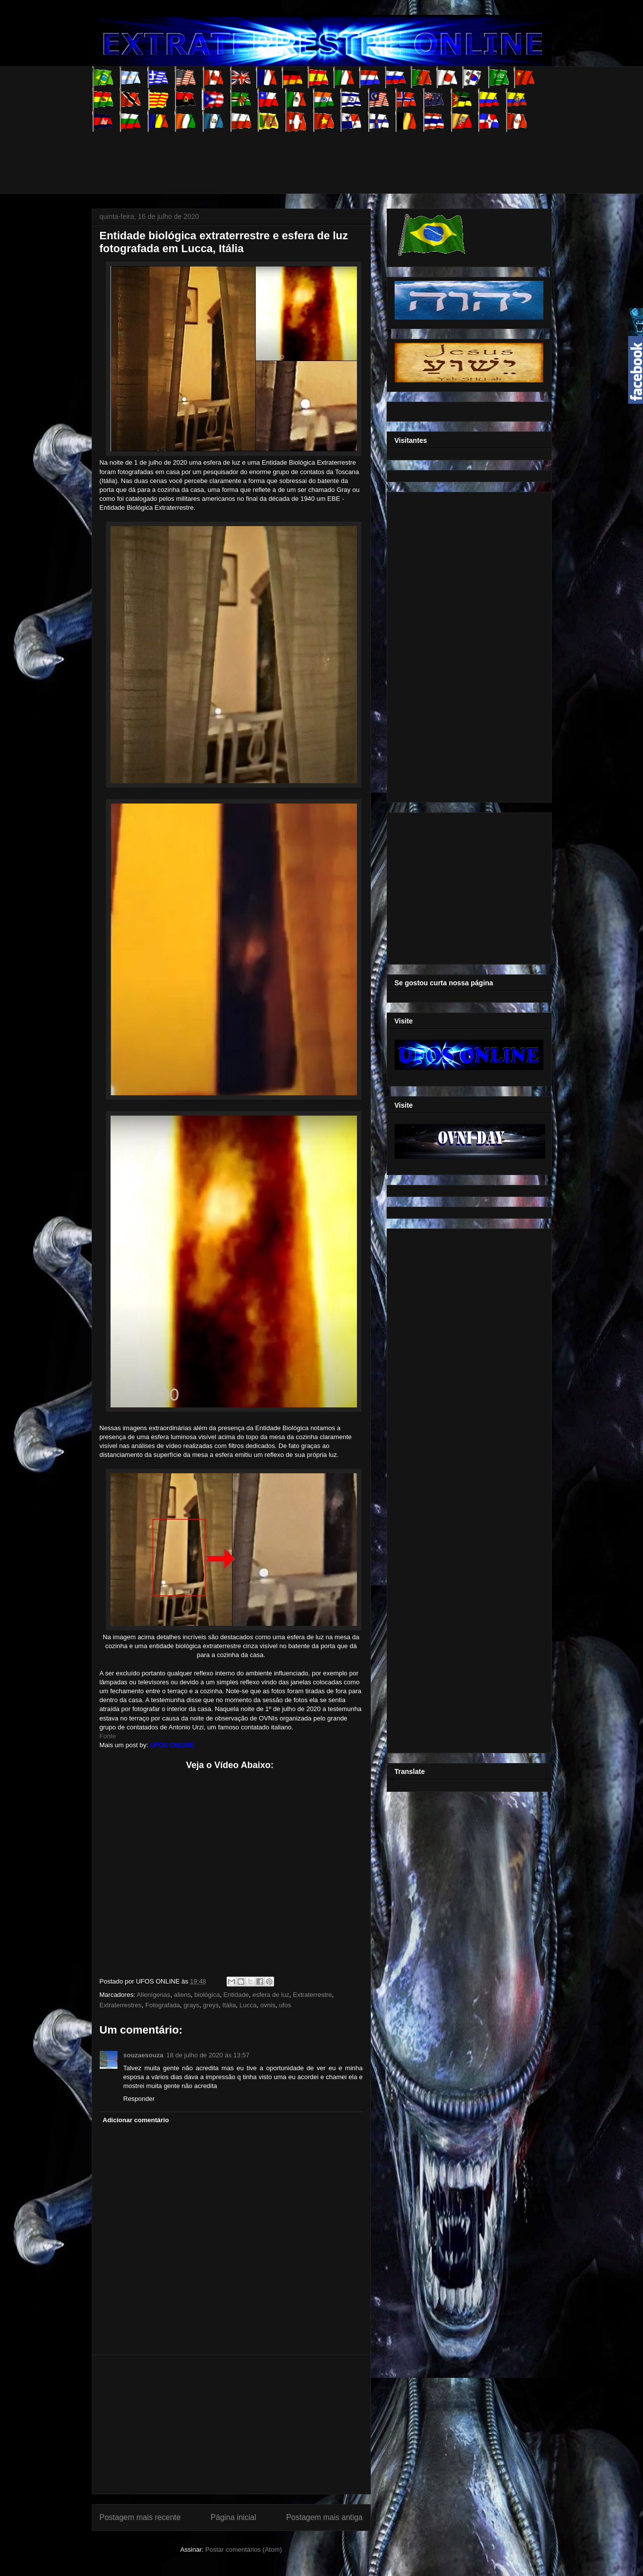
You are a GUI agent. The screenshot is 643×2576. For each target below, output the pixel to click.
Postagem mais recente (140, 2517)
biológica (207, 1994)
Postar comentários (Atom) (243, 2549)
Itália (228, 2005)
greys (211, 2005)
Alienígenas (154, 1994)
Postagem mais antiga (324, 2517)
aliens (182, 1994)
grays (191, 2005)
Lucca (248, 2005)
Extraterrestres (121, 2005)
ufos (285, 2005)
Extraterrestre (312, 1994)
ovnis (267, 2005)
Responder (139, 2098)
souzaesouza (143, 2055)
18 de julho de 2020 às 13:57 (207, 2055)
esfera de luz (270, 1994)
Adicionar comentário (136, 2120)
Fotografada (162, 2005)
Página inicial (233, 2517)
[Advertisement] (272, 154)
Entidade (236, 1994)
